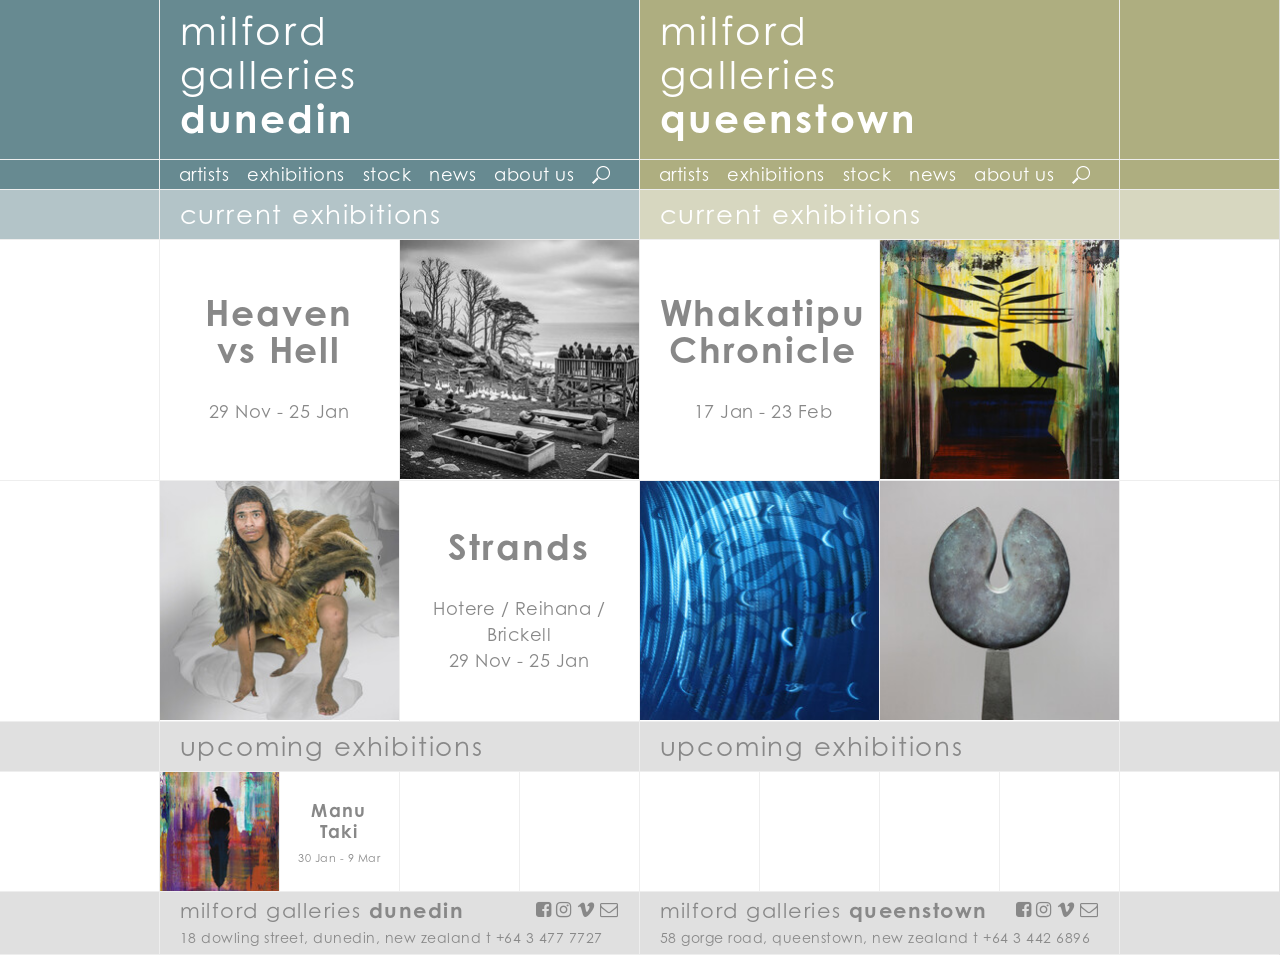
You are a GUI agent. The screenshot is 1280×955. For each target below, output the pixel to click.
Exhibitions (296, 174)
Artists (204, 174)
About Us (534, 174)
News (452, 174)
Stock (387, 174)
